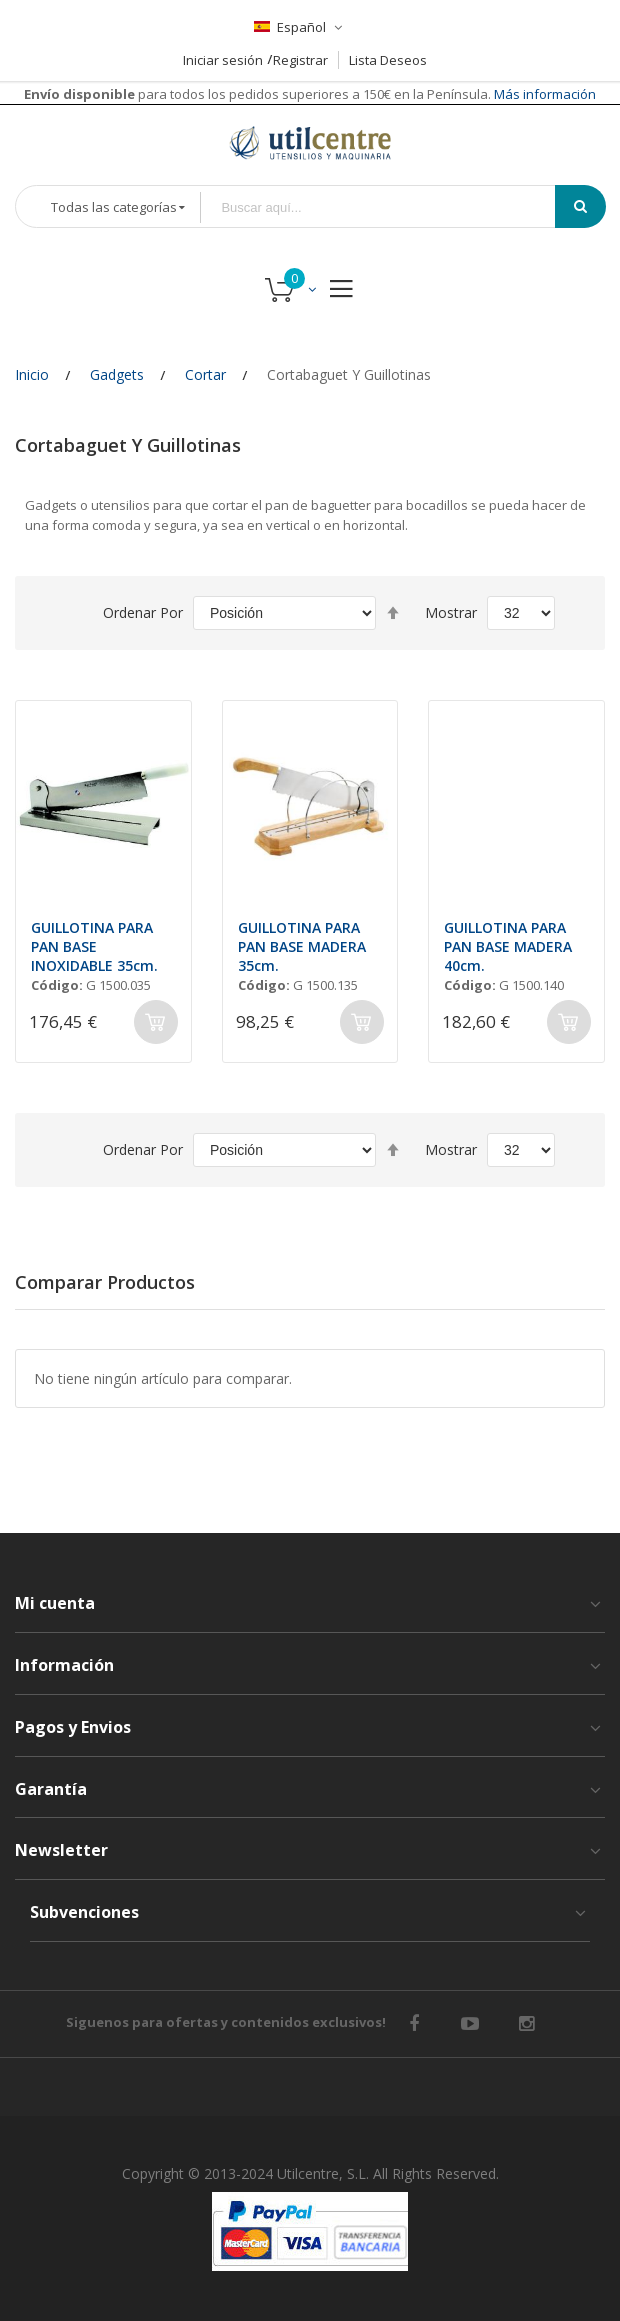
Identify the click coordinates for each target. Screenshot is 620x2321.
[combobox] (392, 207)
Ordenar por (143, 612)
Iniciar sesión (223, 60)
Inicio (32, 374)
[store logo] (310, 142)
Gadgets (117, 374)
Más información (543, 94)
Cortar (205, 374)
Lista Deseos (388, 60)
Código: (57, 985)
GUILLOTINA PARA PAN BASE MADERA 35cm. (302, 946)
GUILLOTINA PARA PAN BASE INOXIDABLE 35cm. (94, 946)
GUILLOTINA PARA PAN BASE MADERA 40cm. (508, 946)
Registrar (300, 60)
